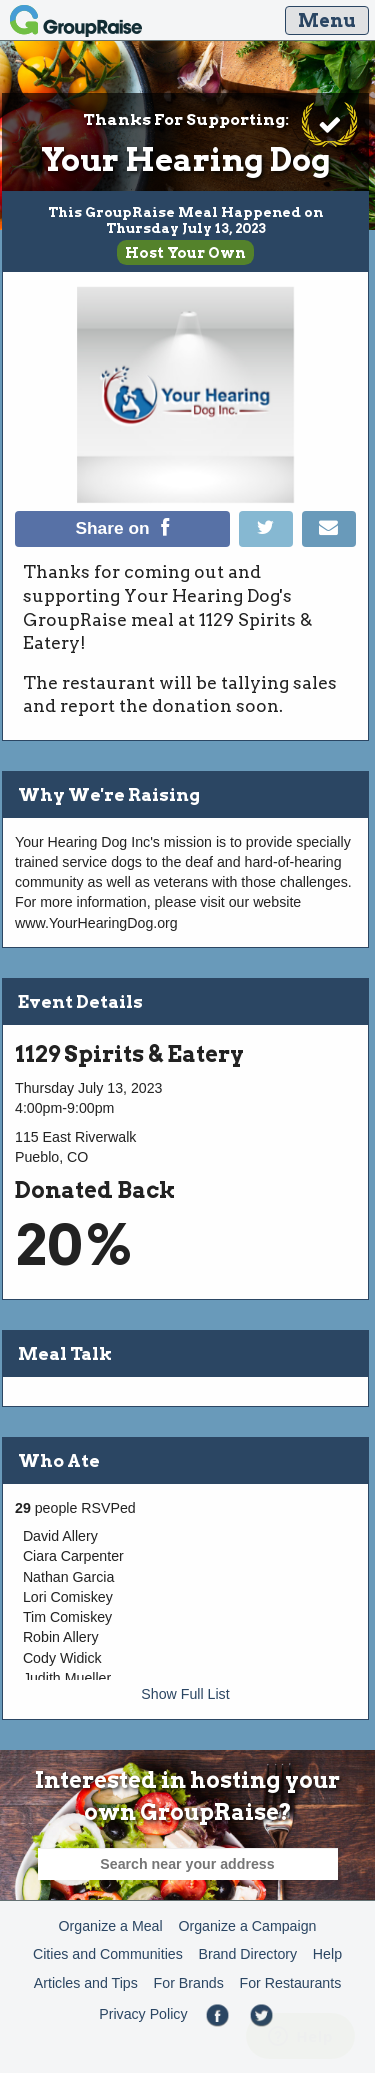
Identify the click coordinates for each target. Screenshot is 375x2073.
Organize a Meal (111, 1926)
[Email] (329, 542)
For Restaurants (291, 1983)
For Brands (189, 1983)
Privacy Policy (143, 2014)
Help (327, 1954)
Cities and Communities (108, 1954)
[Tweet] (270, 542)
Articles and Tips (86, 1983)
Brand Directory (248, 1954)
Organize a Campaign (247, 1926)
